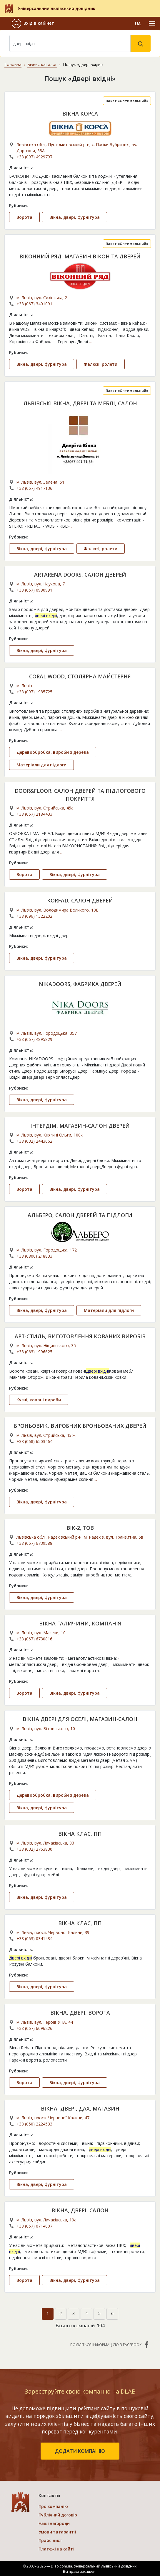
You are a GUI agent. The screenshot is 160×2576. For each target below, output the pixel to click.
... (52, 194)
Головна (12, 64)
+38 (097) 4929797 (34, 157)
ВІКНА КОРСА (80, 113)
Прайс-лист (50, 2540)
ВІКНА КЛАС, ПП (80, 1833)
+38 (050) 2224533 (34, 2124)
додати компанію (80, 2451)
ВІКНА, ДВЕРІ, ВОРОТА (80, 2012)
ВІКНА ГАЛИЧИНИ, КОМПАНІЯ (80, 1623)
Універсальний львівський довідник (56, 8)
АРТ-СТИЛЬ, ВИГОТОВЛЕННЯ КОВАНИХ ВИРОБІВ (80, 1336)
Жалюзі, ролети (100, 364)
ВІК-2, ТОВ (80, 1527)
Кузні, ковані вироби (38, 1400)
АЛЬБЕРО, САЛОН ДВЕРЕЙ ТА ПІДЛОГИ (80, 1215)
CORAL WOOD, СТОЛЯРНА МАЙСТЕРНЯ (80, 676)
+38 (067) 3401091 (34, 303)
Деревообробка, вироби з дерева (52, 752)
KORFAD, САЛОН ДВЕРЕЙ (80, 900)
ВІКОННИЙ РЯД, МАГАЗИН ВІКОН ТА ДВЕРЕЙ (80, 256)
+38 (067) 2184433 (34, 814)
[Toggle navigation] (152, 23)
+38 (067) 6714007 (34, 2226)
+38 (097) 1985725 (34, 692)
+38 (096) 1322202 (34, 916)
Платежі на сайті (56, 2549)
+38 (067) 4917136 (34, 488)
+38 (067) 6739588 (34, 1543)
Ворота (24, 217)
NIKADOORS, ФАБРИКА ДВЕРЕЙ (80, 984)
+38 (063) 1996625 (34, 1351)
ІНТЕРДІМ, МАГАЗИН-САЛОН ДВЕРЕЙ (80, 1125)
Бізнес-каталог (42, 64)
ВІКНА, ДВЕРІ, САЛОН (80, 2210)
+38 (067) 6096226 (34, 2028)
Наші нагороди (54, 2523)
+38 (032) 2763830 (34, 1849)
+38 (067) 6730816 (34, 1639)
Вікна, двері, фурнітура (74, 217)
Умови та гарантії (57, 2532)
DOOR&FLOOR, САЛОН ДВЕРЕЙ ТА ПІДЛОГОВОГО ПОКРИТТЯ (80, 794)
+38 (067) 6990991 (34, 590)
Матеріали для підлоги (41, 765)
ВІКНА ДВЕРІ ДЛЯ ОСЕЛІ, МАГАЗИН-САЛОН (80, 1719)
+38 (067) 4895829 (34, 1039)
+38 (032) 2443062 (34, 1141)
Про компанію (53, 2506)
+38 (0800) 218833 (34, 1256)
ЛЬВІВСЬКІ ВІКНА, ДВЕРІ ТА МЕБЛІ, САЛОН (80, 403)
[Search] (70, 43)
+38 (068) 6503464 (34, 1441)
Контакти (49, 2495)
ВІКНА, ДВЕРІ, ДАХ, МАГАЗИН (80, 2108)
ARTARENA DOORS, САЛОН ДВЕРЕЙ (80, 574)
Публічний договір (58, 2515)
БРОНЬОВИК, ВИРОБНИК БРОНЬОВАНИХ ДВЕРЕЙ (80, 1425)
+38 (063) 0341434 (34, 1938)
